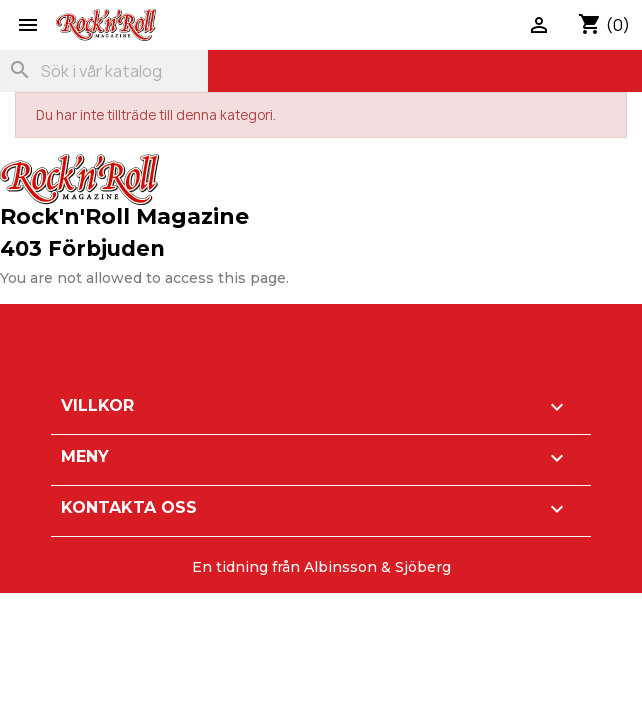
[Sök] (104, 71)
